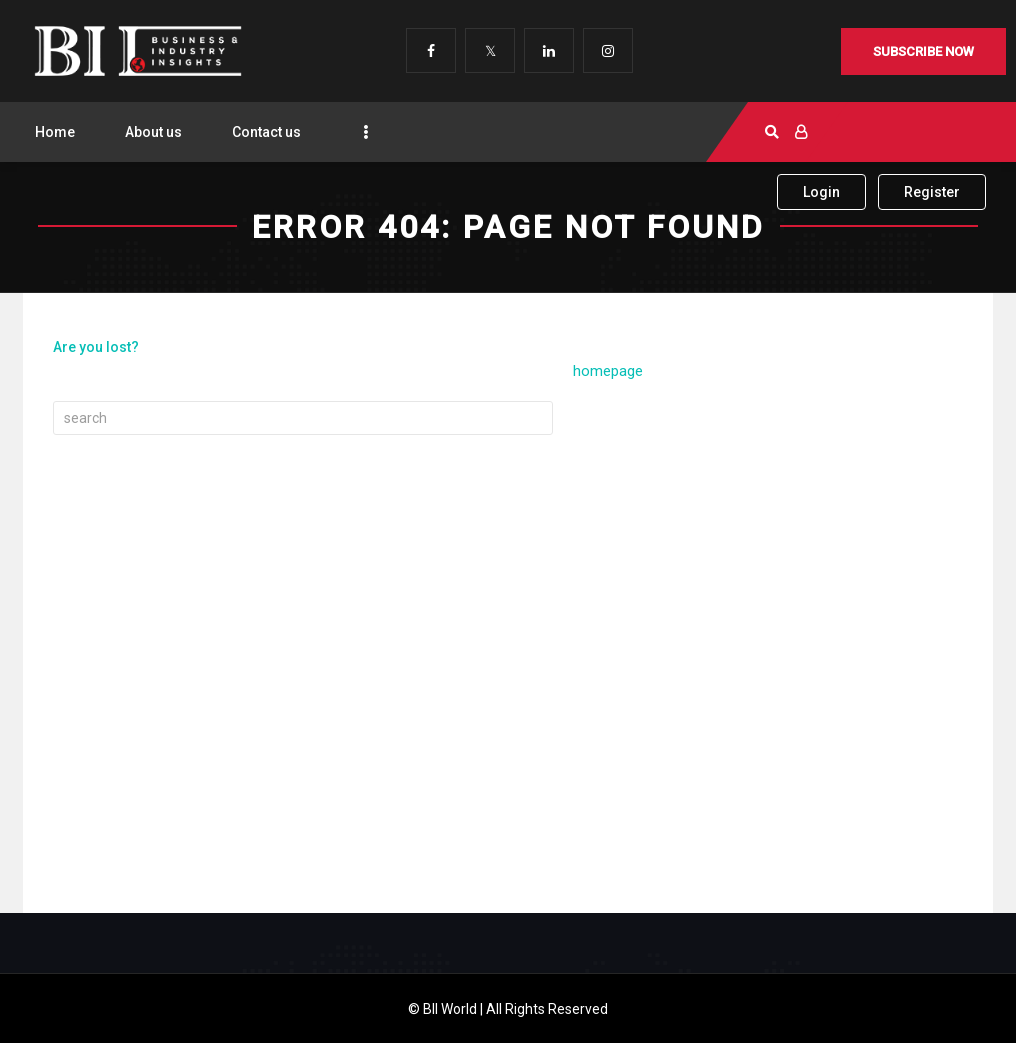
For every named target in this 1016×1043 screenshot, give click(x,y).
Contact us (266, 132)
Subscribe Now (923, 51)
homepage (608, 371)
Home (55, 132)
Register (932, 192)
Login (821, 192)
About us (153, 132)
